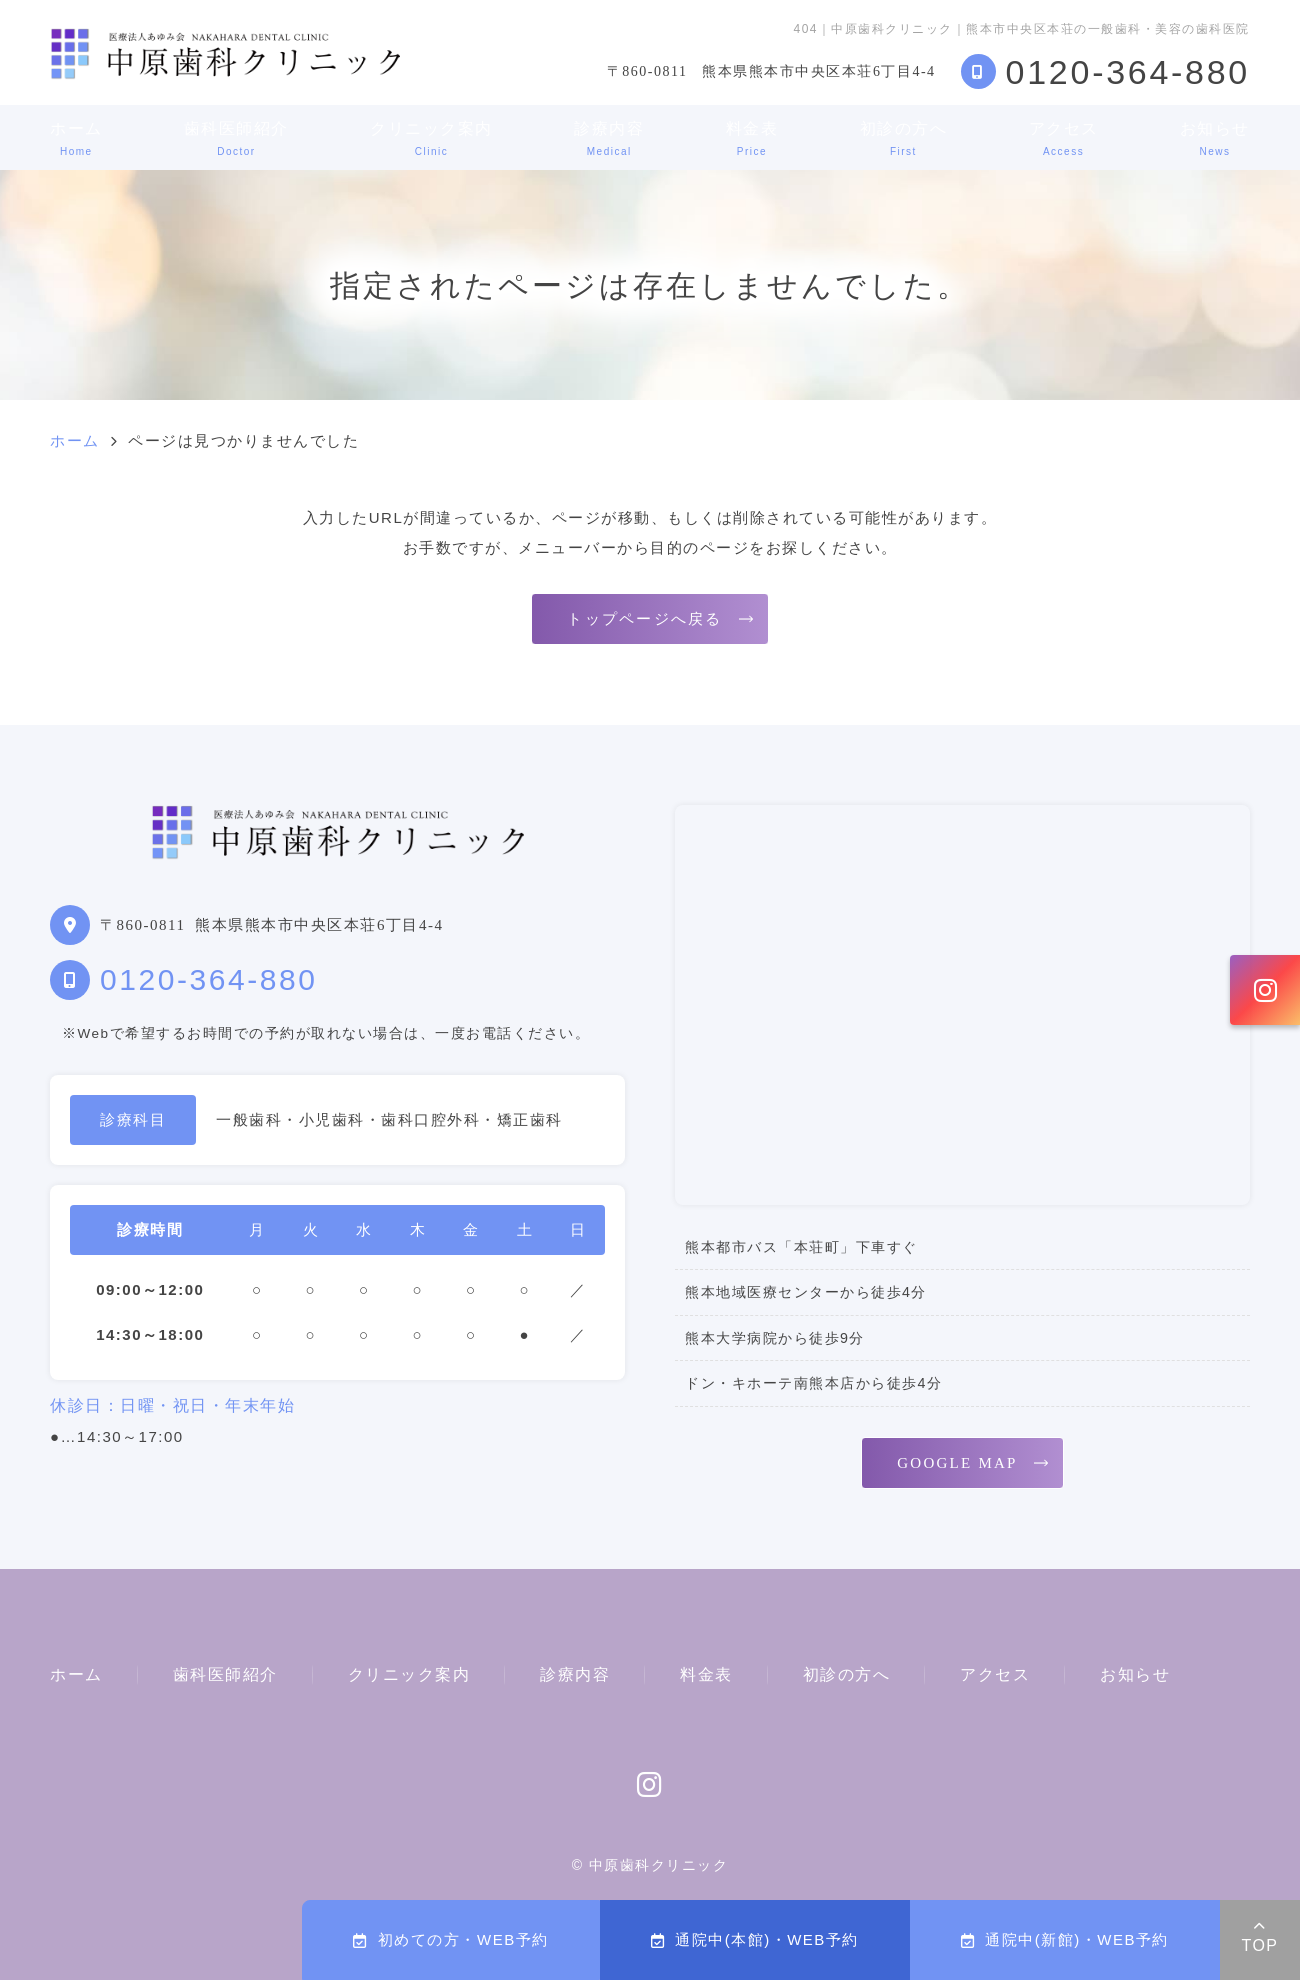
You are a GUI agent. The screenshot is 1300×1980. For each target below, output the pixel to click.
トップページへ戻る (644, 619)
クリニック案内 (431, 138)
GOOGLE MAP (957, 1463)
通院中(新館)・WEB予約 (1065, 1939)
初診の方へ (904, 138)
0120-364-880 (208, 979)
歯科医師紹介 (236, 138)
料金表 (752, 138)
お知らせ (1215, 138)
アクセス (1064, 138)
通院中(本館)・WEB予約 (755, 1939)
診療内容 (609, 138)
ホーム (76, 138)
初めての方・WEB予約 (450, 1939)
